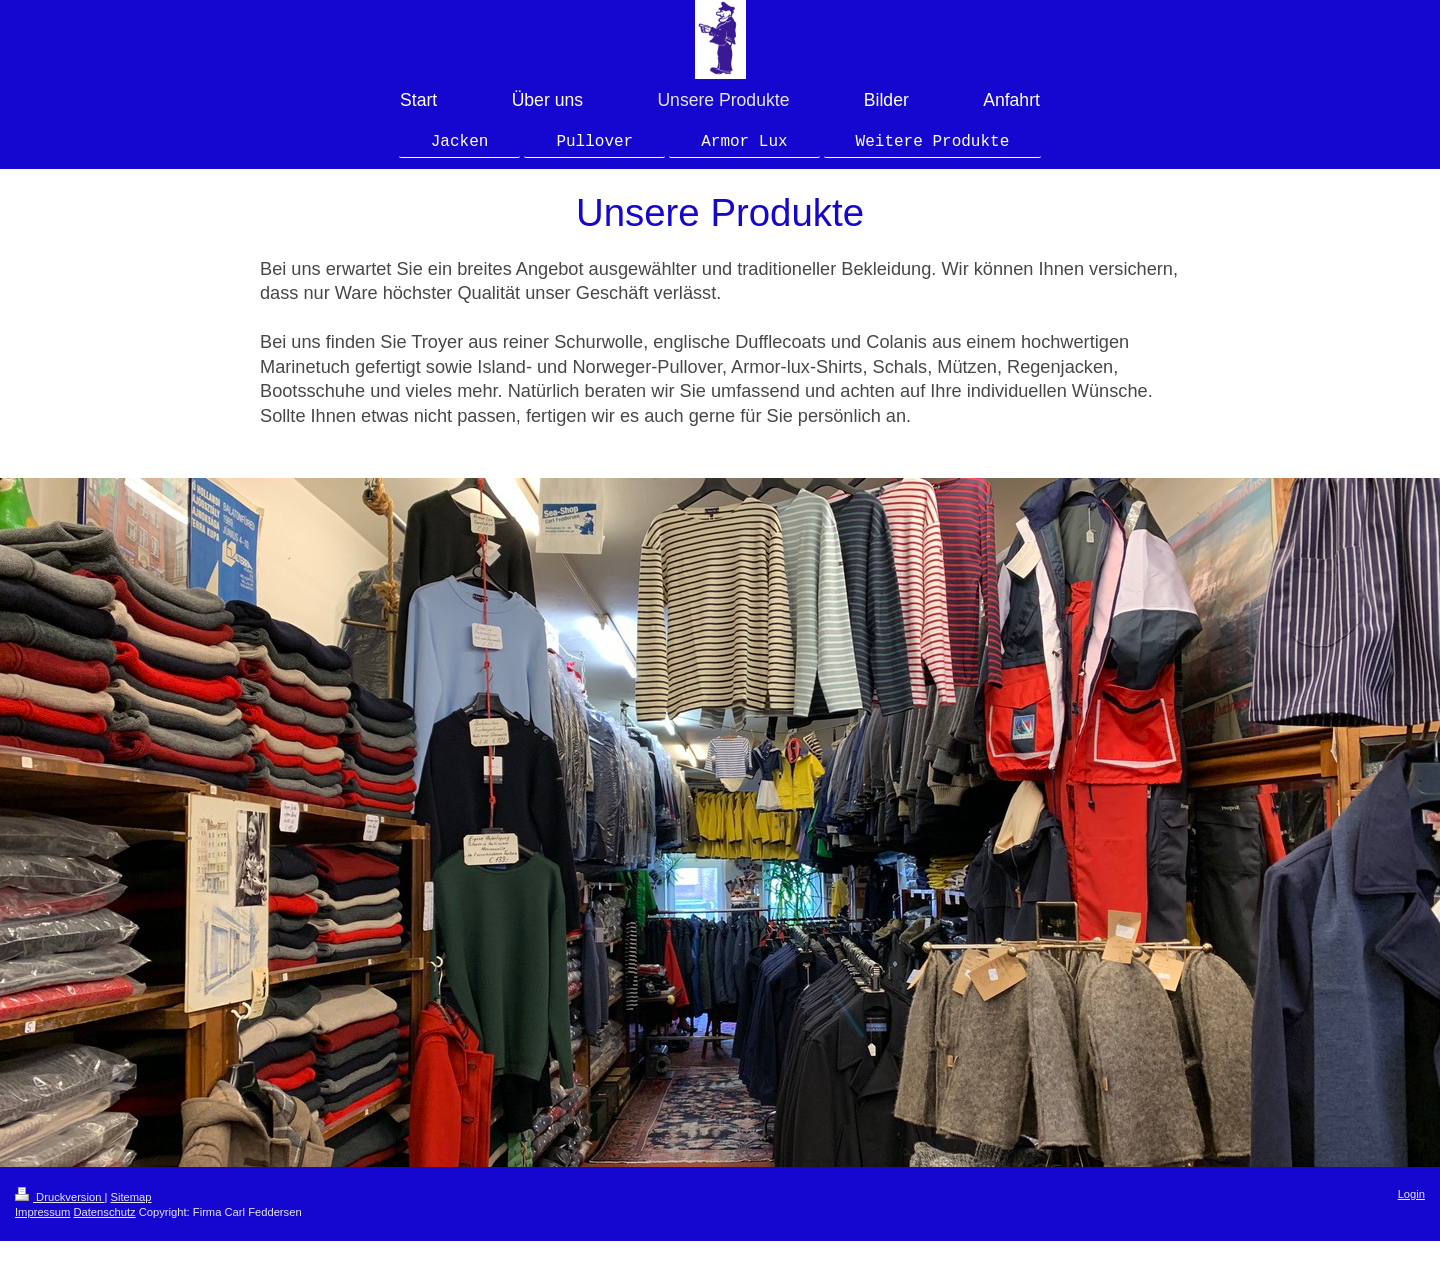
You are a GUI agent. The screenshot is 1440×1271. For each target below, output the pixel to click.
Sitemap (131, 1197)
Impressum (42, 1212)
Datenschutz (104, 1212)
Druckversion (60, 1197)
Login (1411, 1194)
